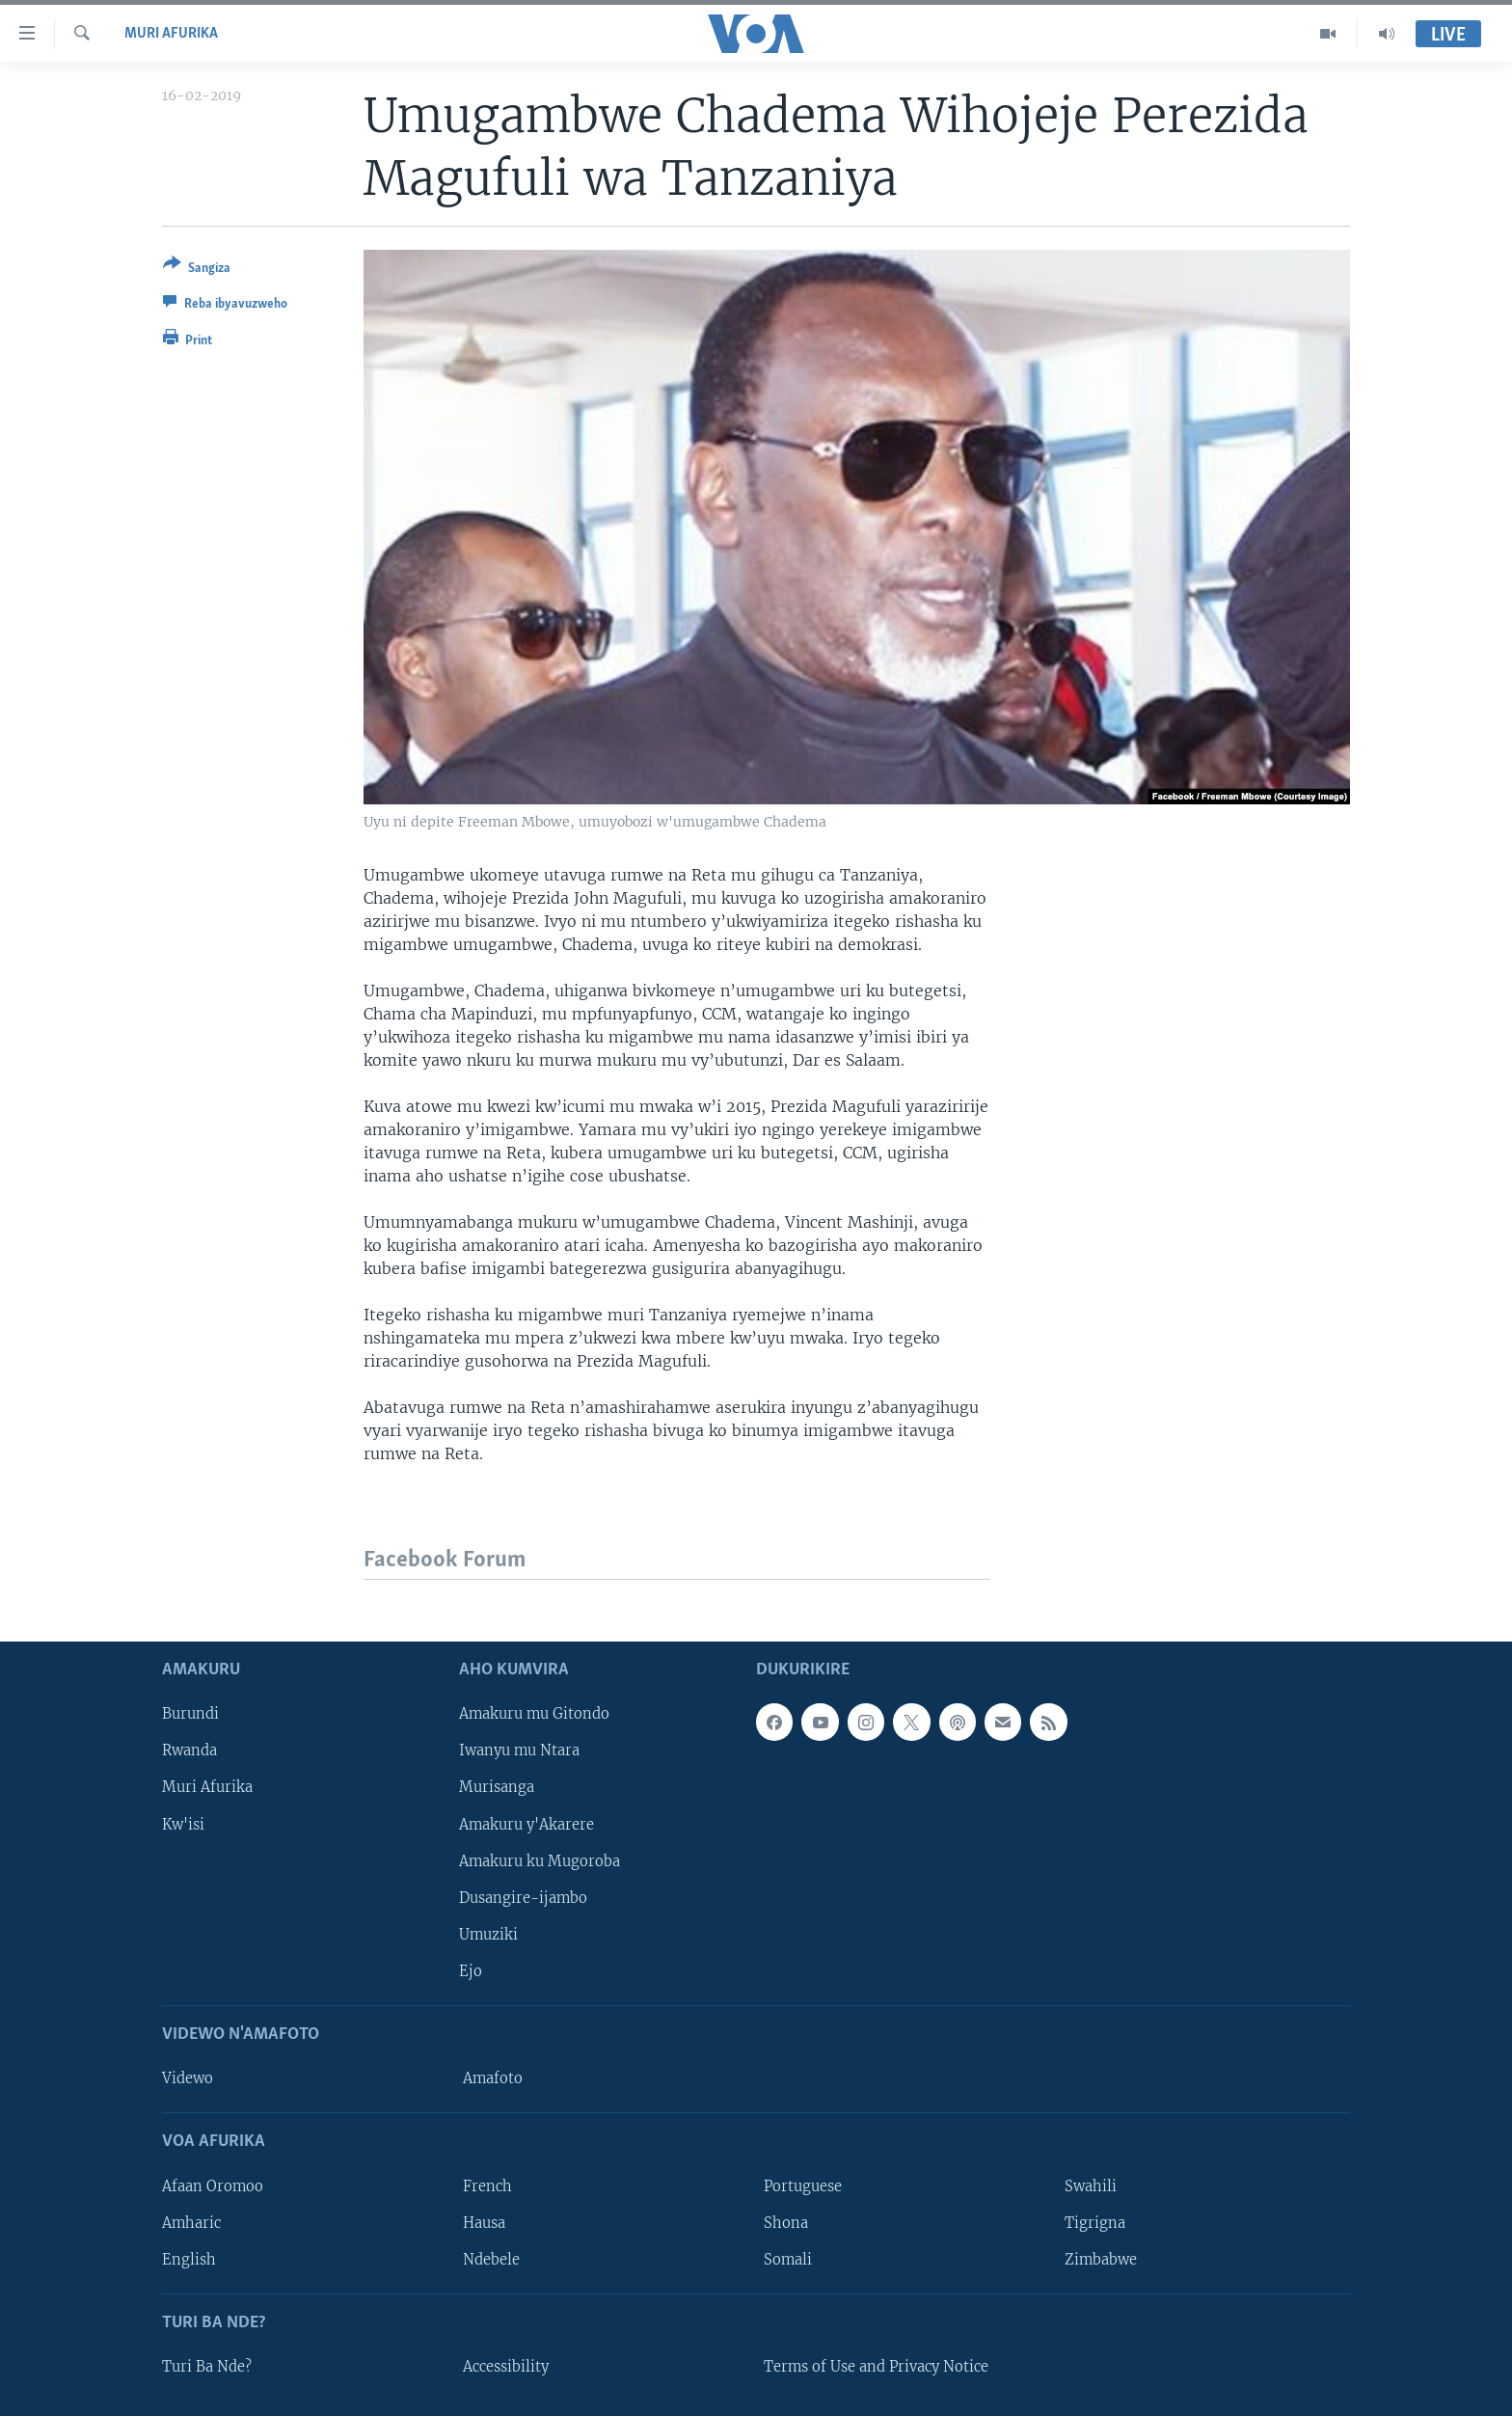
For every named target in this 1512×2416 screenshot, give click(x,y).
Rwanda (189, 1750)
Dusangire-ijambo (523, 1898)
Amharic (191, 2223)
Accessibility (506, 2366)
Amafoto (493, 2078)
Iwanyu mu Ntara (519, 1750)
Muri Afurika (171, 33)
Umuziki (488, 1934)
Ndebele (491, 2259)
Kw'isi (183, 1824)
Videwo (187, 2078)
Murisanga (496, 1788)
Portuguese (803, 2186)
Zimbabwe (1101, 2259)
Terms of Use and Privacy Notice (876, 2366)
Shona (786, 2223)
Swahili (1091, 2186)
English (189, 2259)
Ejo (470, 1971)
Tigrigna (1095, 2223)
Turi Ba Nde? (207, 2366)
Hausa (484, 2223)
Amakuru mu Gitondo (534, 1714)
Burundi (190, 1714)
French (487, 2186)
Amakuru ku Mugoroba (539, 1861)
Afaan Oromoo (212, 2186)
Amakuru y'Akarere (526, 1824)
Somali (788, 2259)
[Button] (196, 269)
